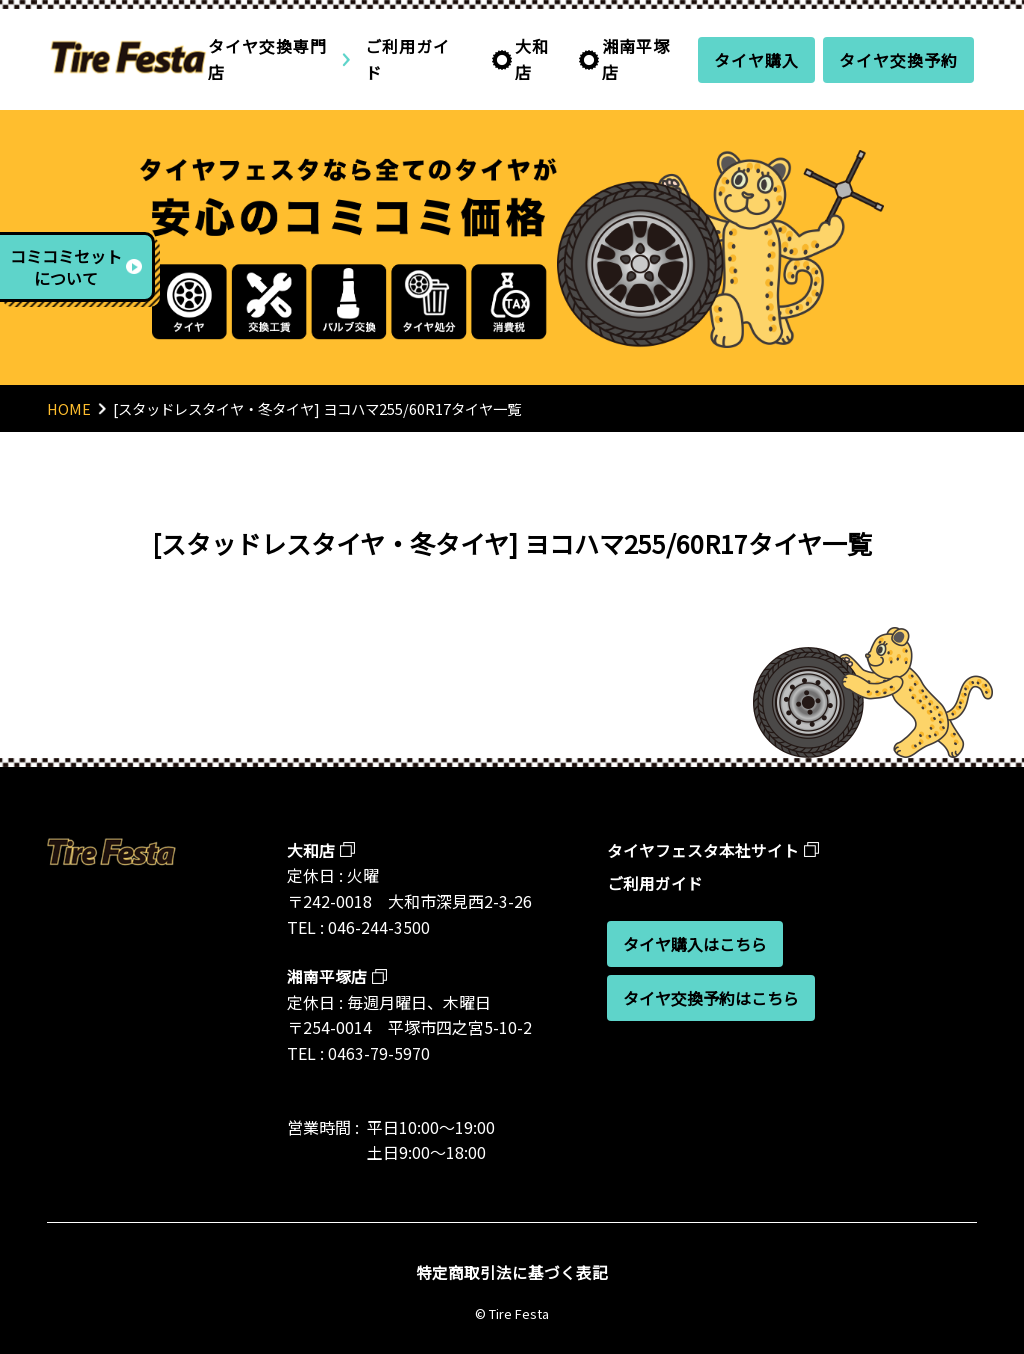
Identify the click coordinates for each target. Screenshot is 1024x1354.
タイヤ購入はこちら (695, 944)
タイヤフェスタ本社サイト (703, 850)
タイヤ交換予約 (898, 60)
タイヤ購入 (756, 60)
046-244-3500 (379, 927)
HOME (69, 408)
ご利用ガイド (407, 59)
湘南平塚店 (636, 59)
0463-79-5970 (379, 1053)
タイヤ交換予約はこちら (711, 998)
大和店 (532, 59)
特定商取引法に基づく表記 (512, 1272)
